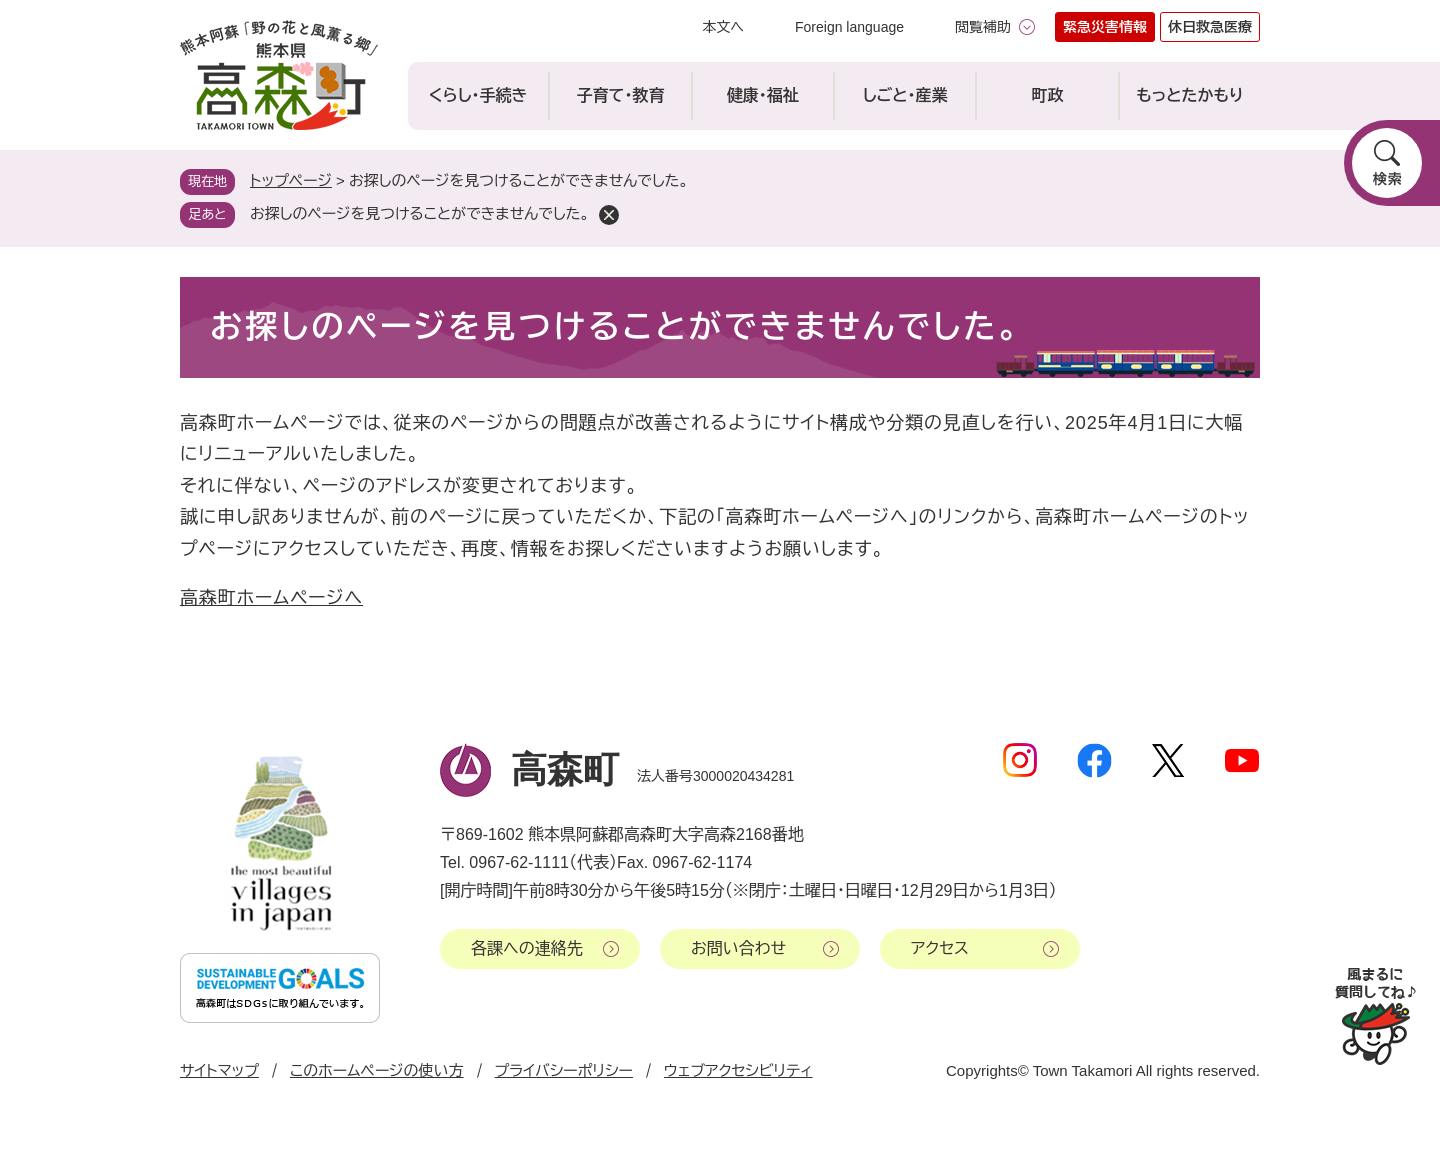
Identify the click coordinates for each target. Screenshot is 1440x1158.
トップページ (291, 180)
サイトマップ (219, 1070)
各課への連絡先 (527, 948)
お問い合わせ (738, 948)
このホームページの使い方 (377, 1070)
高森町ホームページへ (271, 598)
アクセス (940, 948)
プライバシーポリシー (564, 1070)
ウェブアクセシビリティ (738, 1070)
